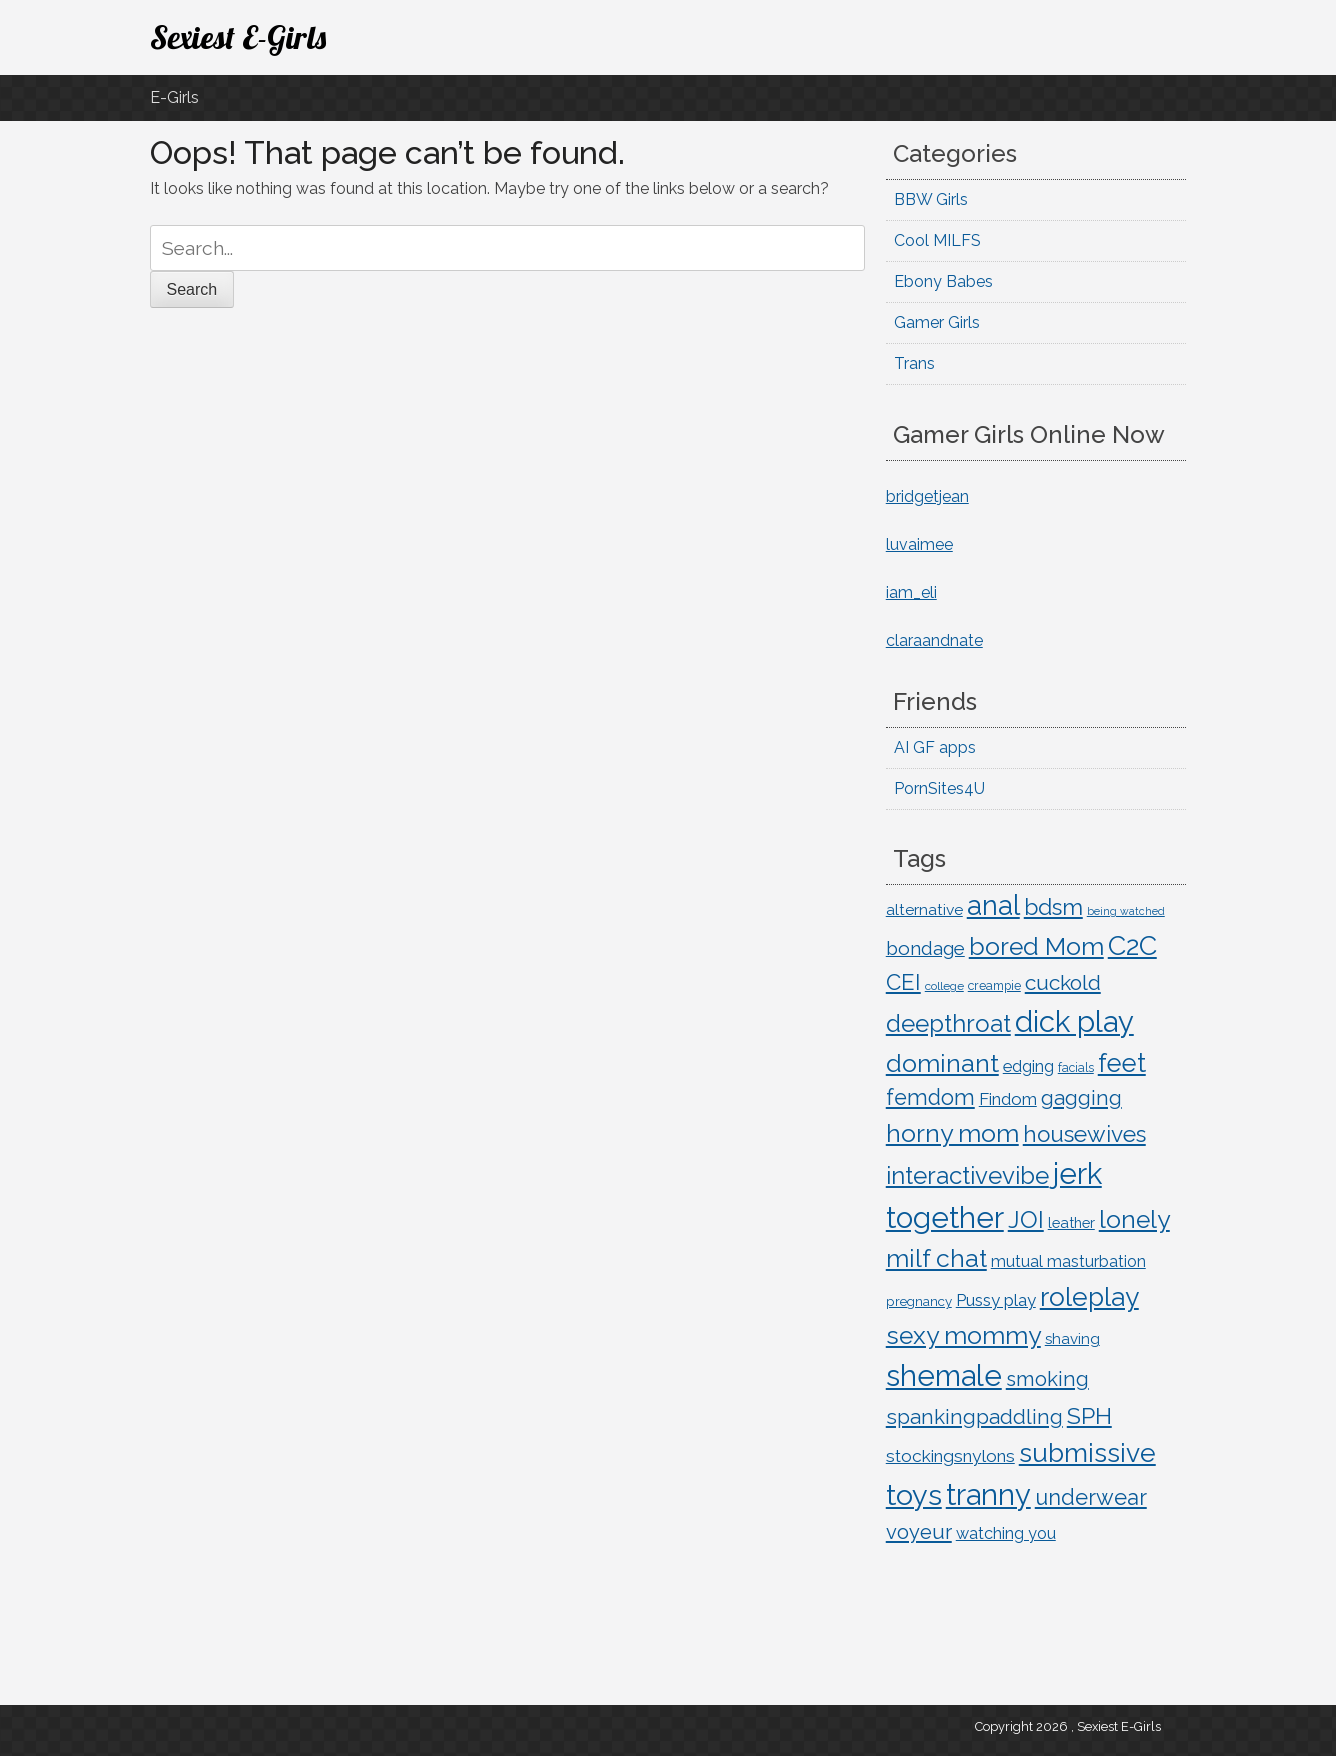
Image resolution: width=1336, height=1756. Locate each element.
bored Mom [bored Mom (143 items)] (1036, 946)
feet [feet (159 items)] (1122, 1063)
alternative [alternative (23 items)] (924, 909)
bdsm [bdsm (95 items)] (1053, 907)
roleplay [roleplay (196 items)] (1089, 1296)
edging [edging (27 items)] (1028, 1066)
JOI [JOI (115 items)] (1026, 1220)
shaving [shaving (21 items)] (1072, 1339)
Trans (914, 363)
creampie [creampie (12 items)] (994, 985)
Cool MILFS (937, 240)
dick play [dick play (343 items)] (1074, 1021)
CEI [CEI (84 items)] (903, 982)
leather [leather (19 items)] (1071, 1222)
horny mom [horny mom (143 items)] (952, 1133)
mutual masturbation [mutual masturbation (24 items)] (1068, 1261)
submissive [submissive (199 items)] (1087, 1452)
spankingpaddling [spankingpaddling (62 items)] (974, 1417)
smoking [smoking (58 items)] (1047, 1379)
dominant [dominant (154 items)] (942, 1063)
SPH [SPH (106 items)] (1089, 1415)
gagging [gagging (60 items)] (1081, 1098)
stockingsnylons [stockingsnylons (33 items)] (950, 1456)
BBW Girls (931, 199)
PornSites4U (939, 788)
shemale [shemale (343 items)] (944, 1375)
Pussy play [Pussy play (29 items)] (996, 1300)
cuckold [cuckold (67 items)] (1063, 982)
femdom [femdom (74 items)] (930, 1097)
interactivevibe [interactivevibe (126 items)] (967, 1175)
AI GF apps (935, 747)
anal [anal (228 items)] (993, 905)
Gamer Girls (937, 322)
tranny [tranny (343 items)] (988, 1494)
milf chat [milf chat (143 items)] (936, 1258)
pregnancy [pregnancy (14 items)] (919, 1301)
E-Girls (174, 97)
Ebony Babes (943, 281)
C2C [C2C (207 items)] (1132, 945)
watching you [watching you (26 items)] (1006, 1533)
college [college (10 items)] (944, 986)
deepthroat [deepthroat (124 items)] (948, 1023)
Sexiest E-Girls (238, 37)
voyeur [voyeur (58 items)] (919, 1532)
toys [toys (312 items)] (914, 1495)
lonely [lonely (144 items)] (1134, 1219)
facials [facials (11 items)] (1076, 1068)
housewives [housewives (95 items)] (1084, 1134)
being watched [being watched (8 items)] (1126, 911)
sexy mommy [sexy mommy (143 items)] (963, 1335)
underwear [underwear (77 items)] (1091, 1497)
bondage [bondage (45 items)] (925, 948)
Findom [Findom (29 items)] (1008, 1099)
